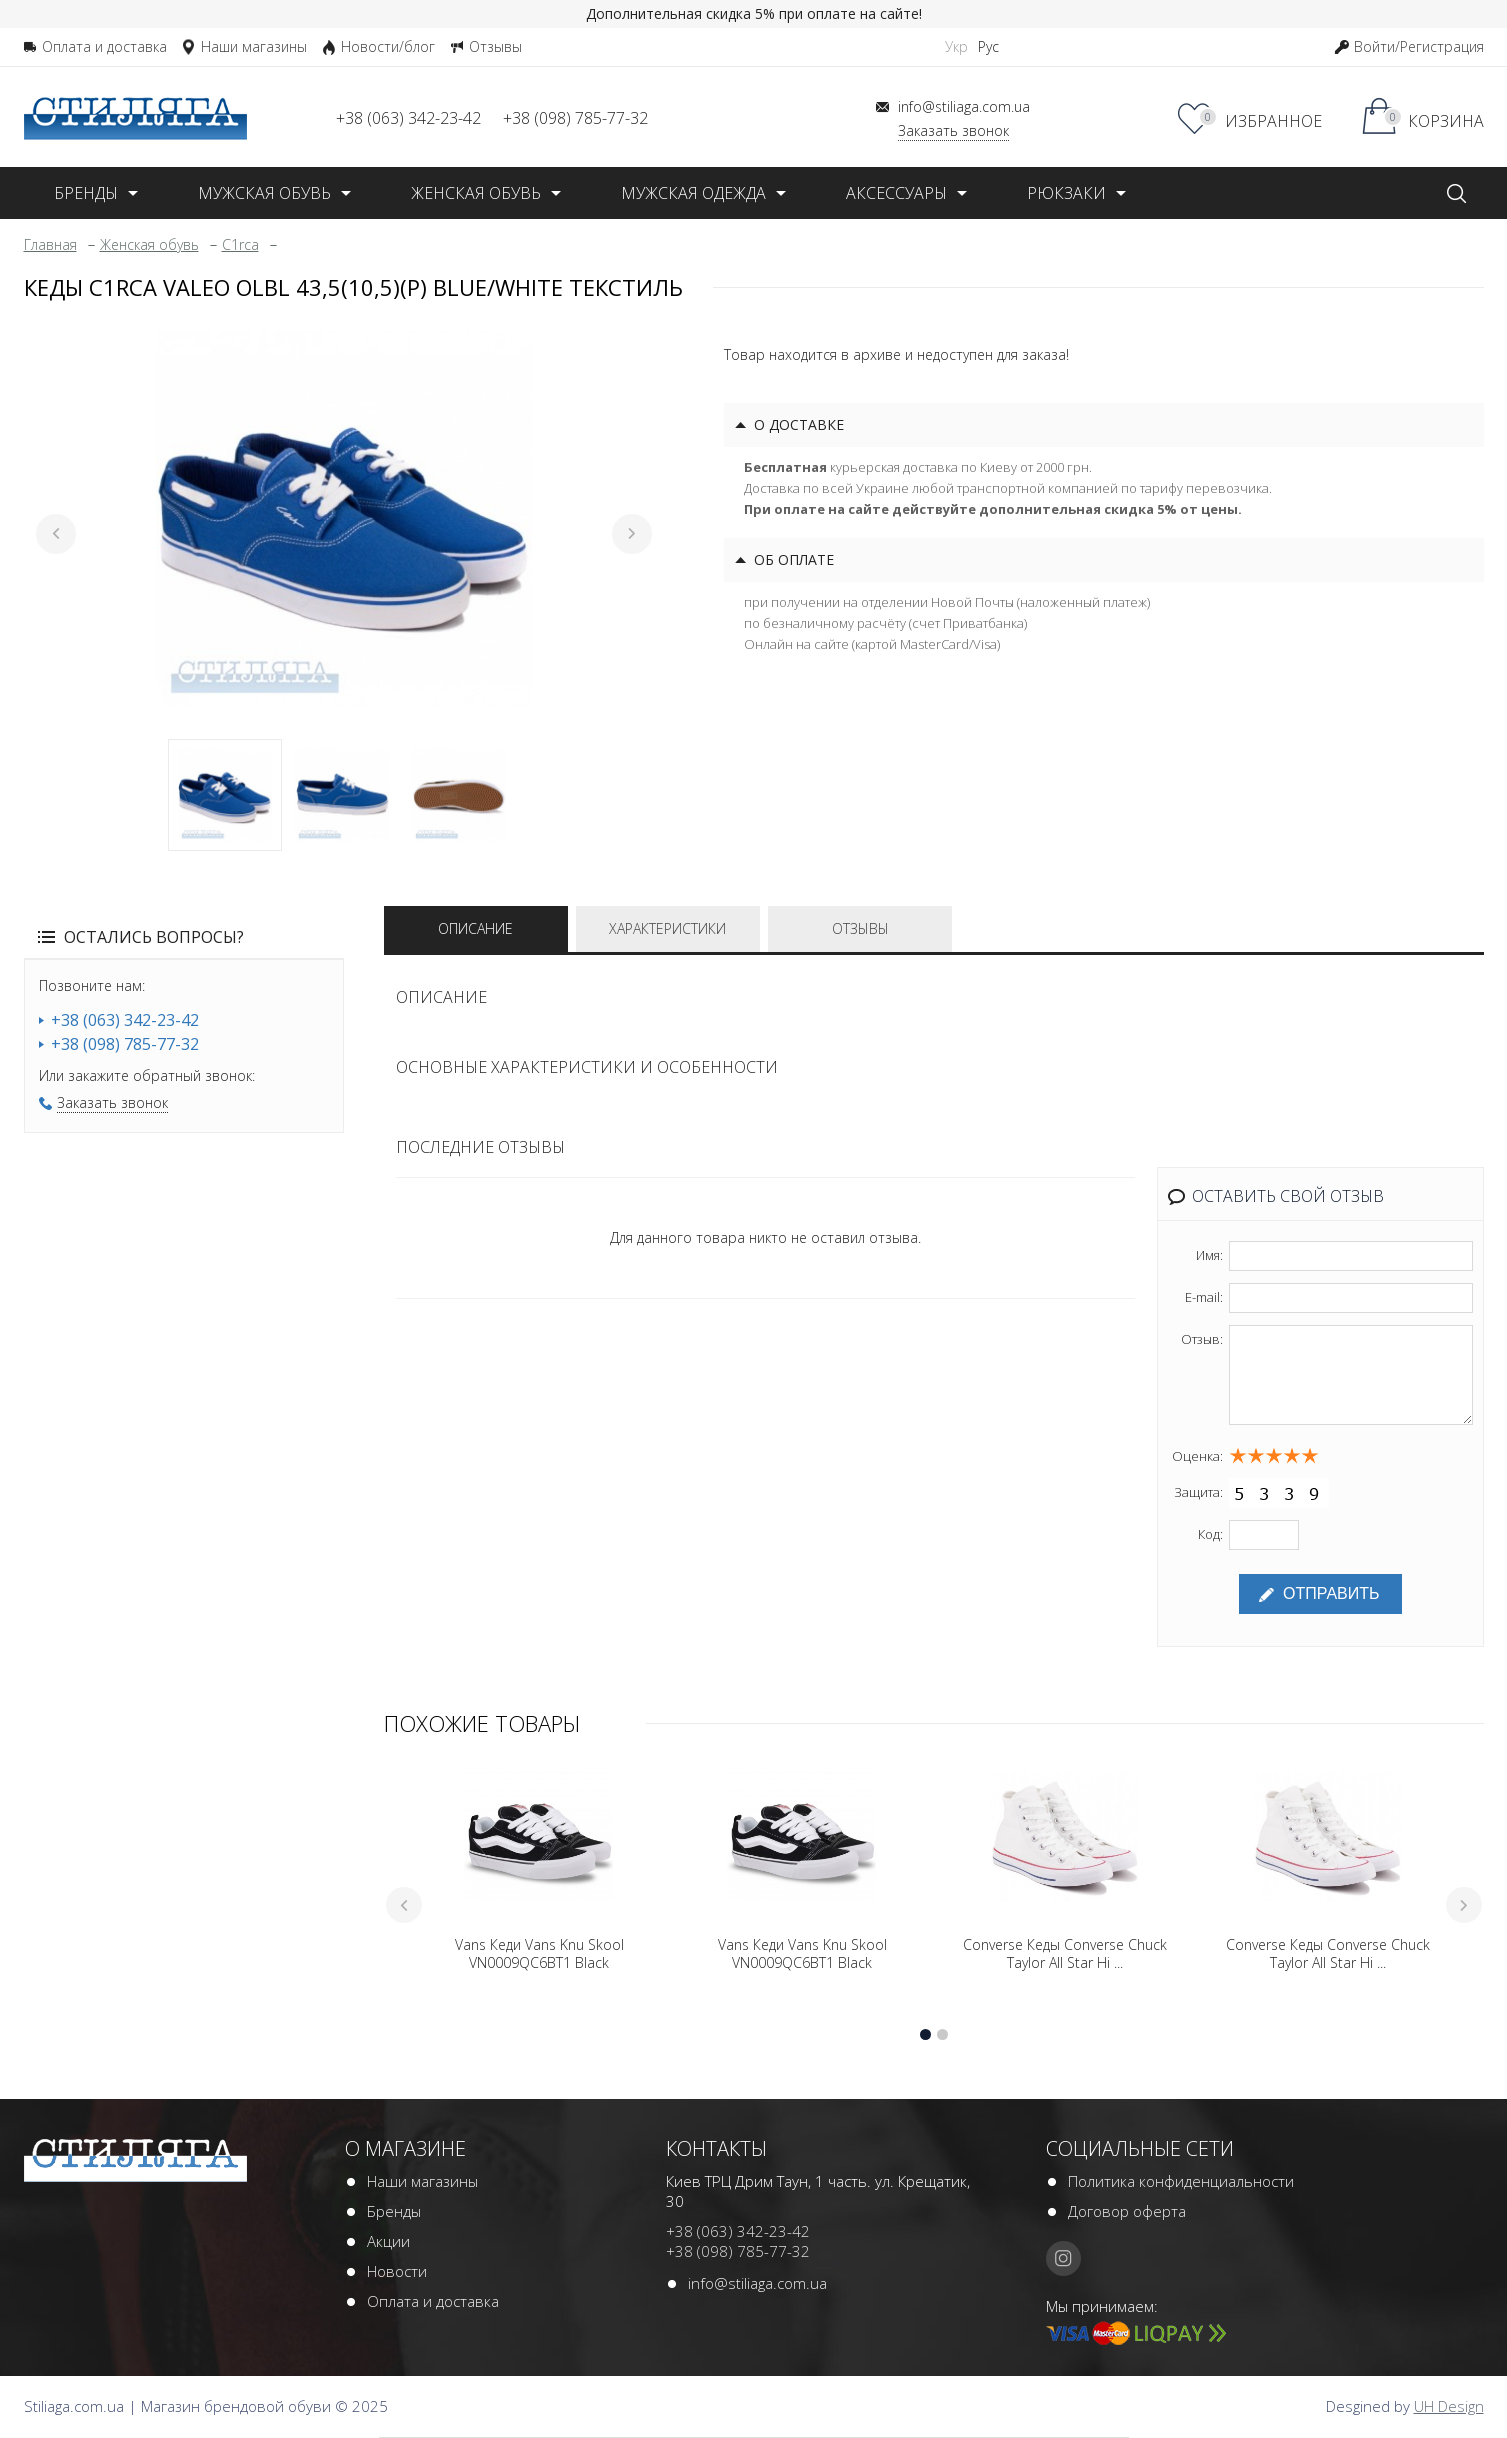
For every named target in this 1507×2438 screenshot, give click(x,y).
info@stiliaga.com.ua (757, 2285)
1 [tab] (225, 795)
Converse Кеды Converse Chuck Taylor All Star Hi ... (1065, 1956)
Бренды (394, 2213)
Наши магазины (422, 2183)
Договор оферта (1127, 2213)
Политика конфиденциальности (1181, 2183)
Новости (397, 2273)
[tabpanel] (344, 519)
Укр (956, 46)
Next (632, 534)
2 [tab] (342, 795)
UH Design (1449, 2408)
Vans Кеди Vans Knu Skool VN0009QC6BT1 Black (539, 1956)
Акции (388, 2243)
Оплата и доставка (433, 2303)
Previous (56, 534)
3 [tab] (459, 795)
